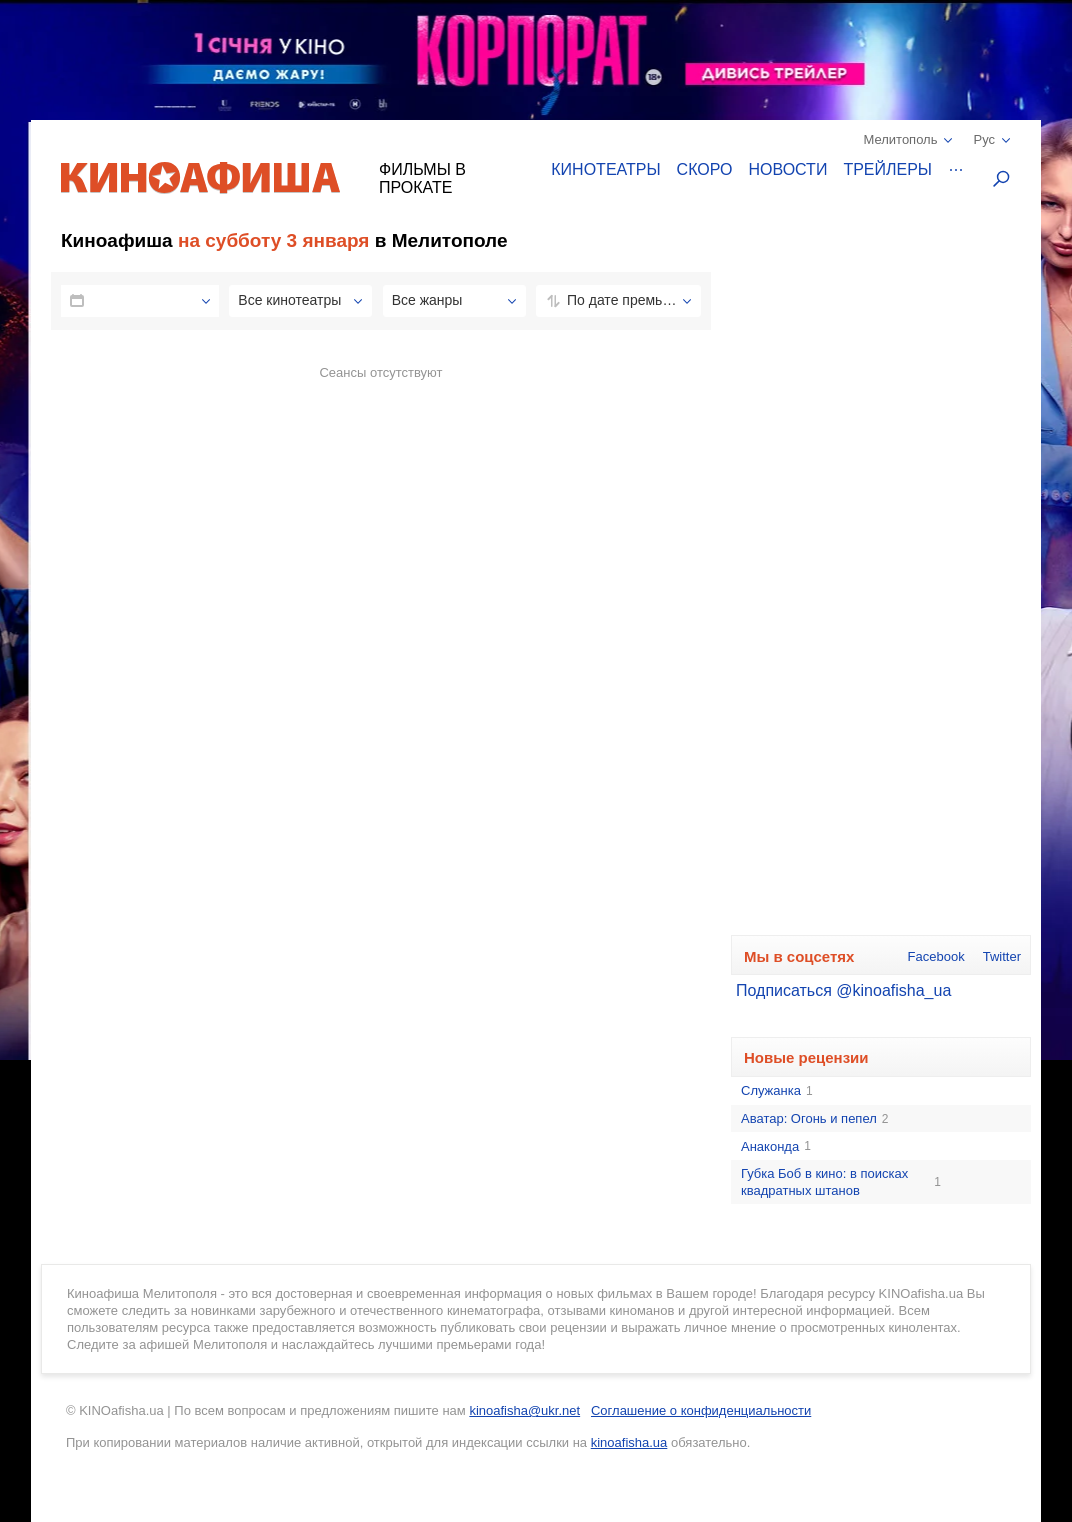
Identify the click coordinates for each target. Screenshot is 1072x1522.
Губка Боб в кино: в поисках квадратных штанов (841, 1182)
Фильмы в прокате (422, 178)
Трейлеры (887, 169)
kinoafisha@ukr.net (524, 1410)
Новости (788, 169)
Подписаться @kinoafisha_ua (843, 990)
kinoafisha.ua (629, 1442)
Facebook (936, 956)
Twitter (1002, 956)
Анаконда (776, 1147)
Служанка (777, 1091)
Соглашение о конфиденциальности (701, 1410)
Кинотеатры (605, 169)
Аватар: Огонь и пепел (814, 1119)
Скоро (705, 169)
